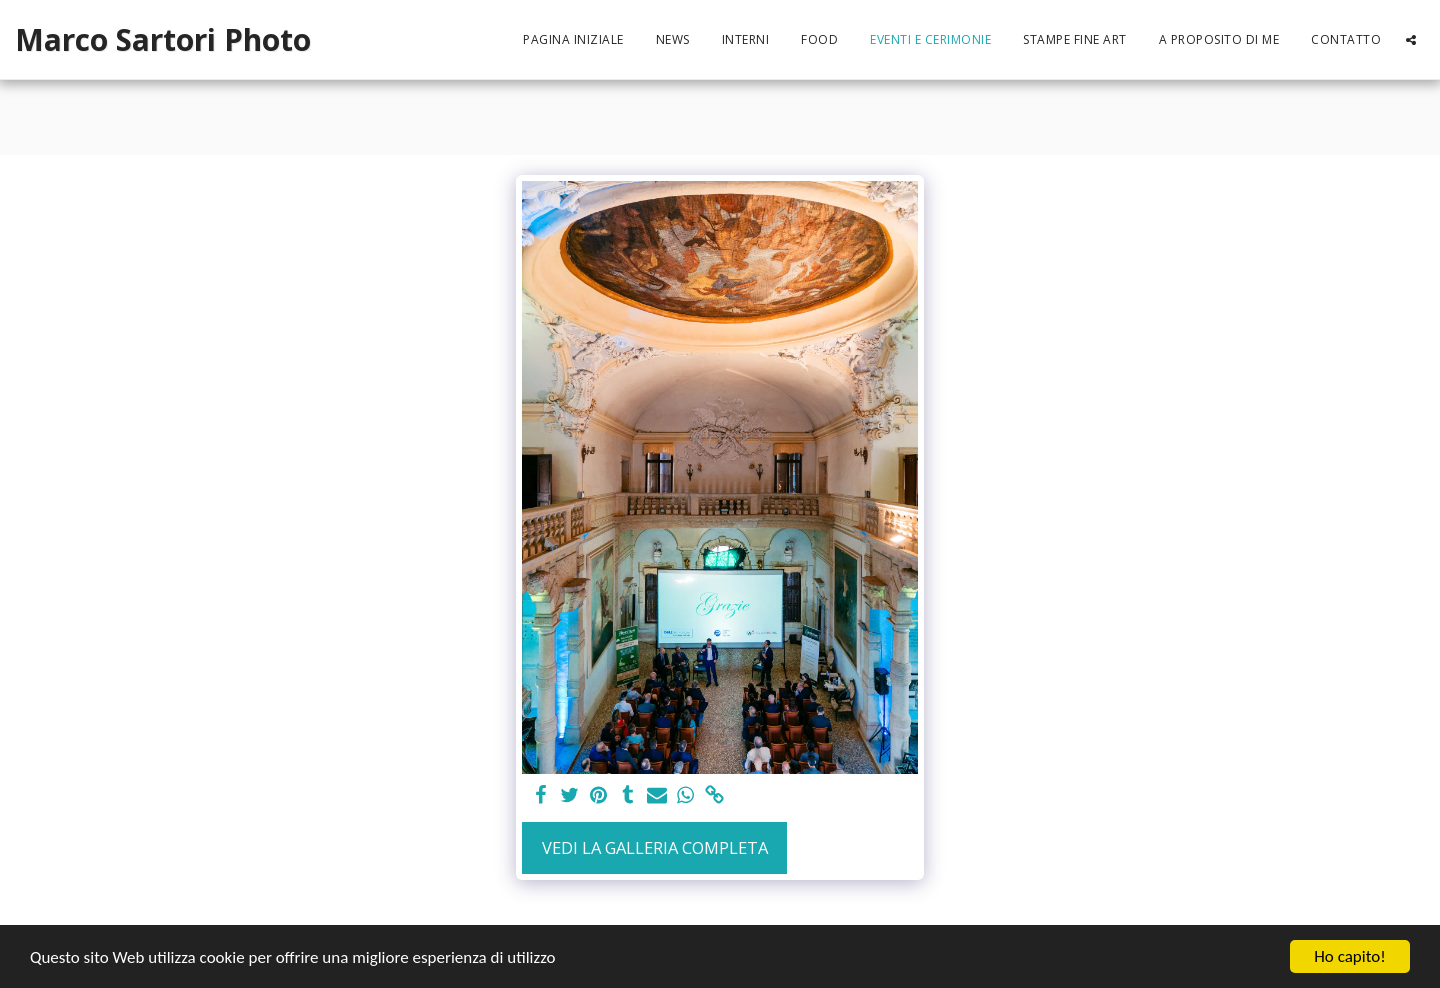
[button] (1411, 40)
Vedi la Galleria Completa (655, 847)
